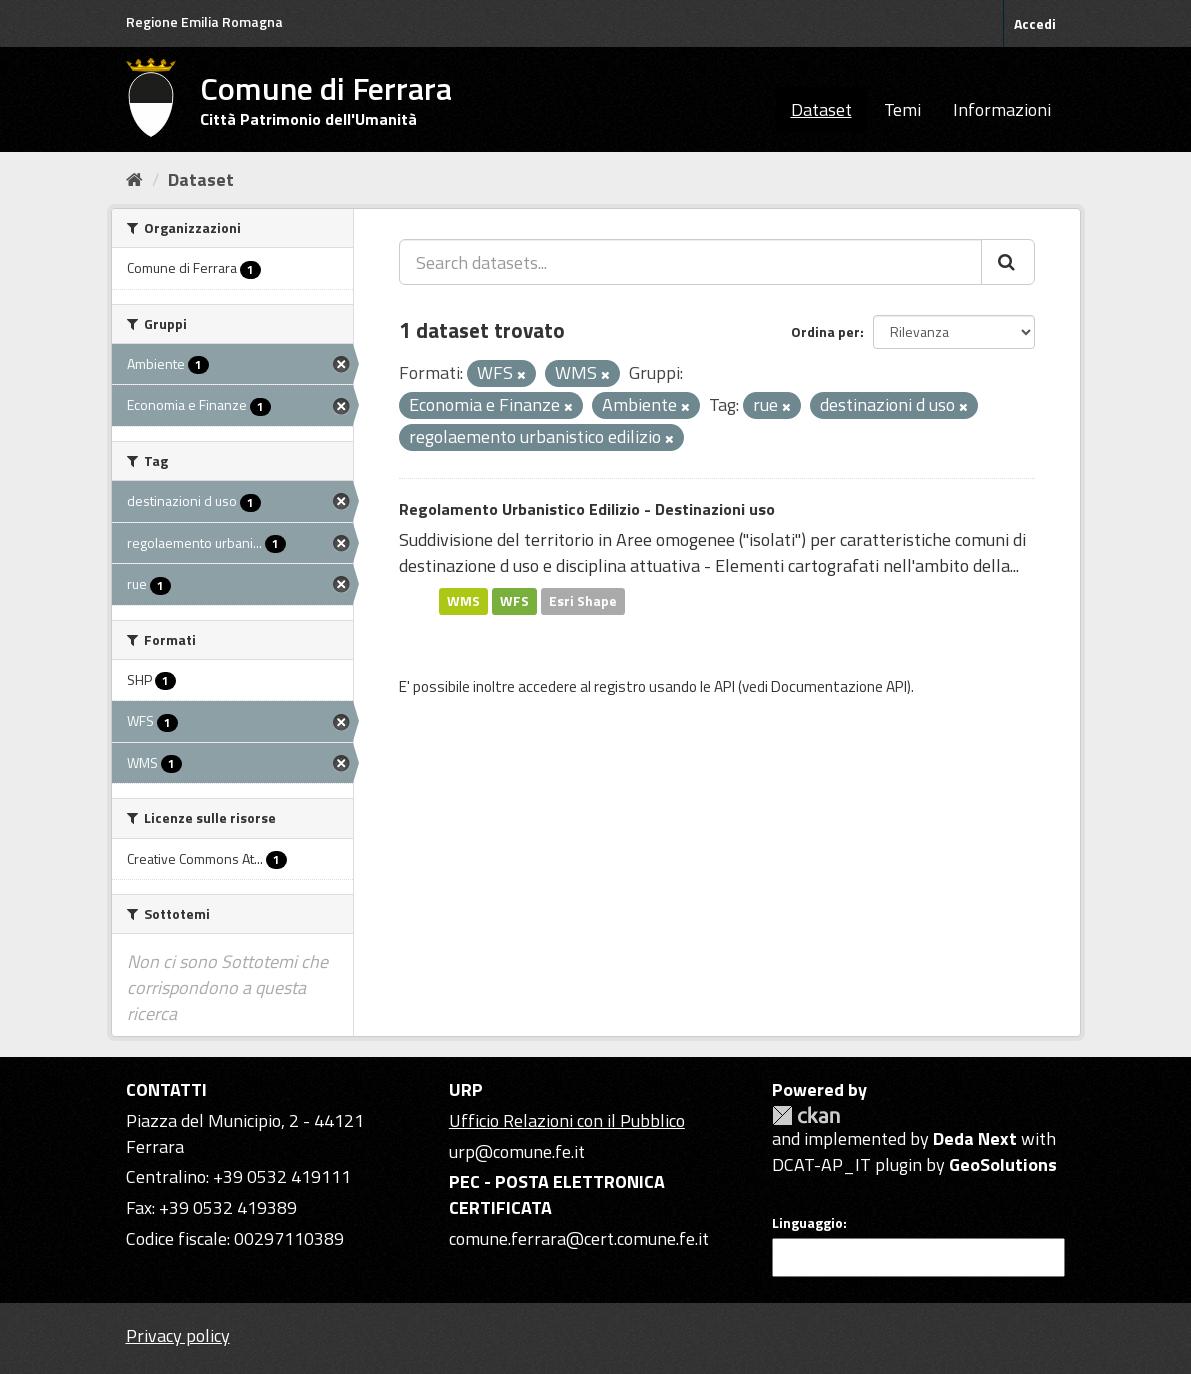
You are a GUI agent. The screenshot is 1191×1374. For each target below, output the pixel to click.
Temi (902, 109)
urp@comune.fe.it (517, 1151)
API (724, 686)
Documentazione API (839, 686)
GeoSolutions (1003, 1164)
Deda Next (975, 1138)
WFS (514, 601)
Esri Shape (583, 601)
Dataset (821, 109)
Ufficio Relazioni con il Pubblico (567, 1120)
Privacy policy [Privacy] (178, 1335)
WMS (463, 601)
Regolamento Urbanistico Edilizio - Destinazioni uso (587, 509)
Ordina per (825, 331)
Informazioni (1002, 109)
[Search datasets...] (690, 262)
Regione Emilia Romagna (204, 21)
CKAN (806, 1115)
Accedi (1035, 23)
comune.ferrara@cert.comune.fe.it (579, 1238)
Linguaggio (807, 1223)
